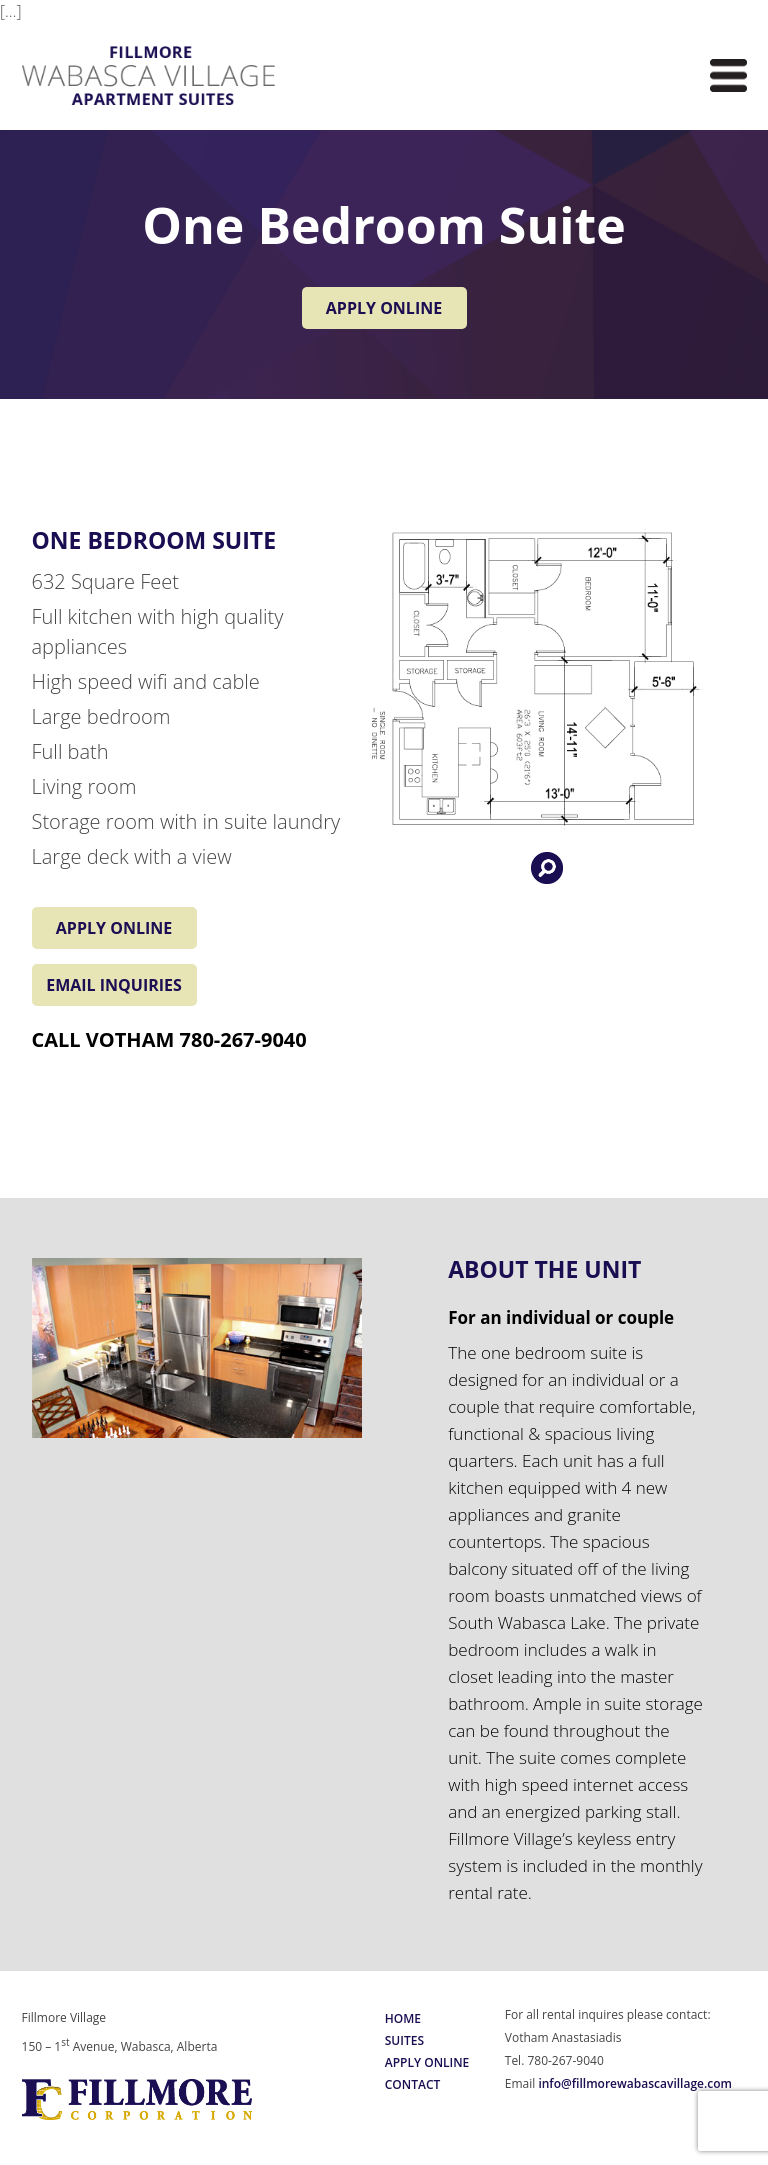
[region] (197, 1348)
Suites (404, 2040)
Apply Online (427, 2062)
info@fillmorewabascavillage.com (635, 2083)
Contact (413, 2084)
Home (403, 2018)
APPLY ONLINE (384, 308)
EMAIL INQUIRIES (114, 985)
